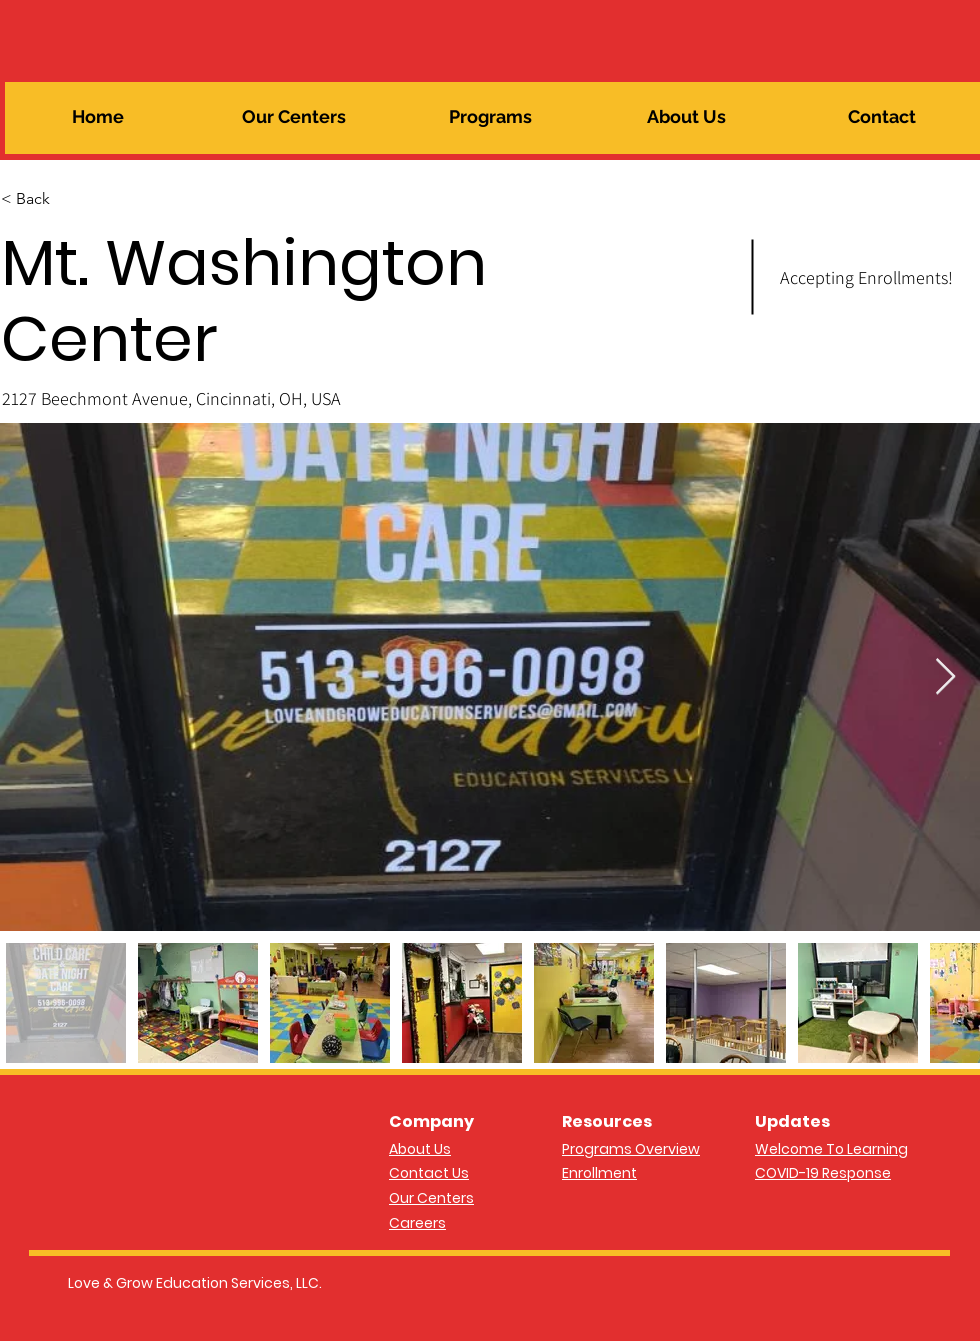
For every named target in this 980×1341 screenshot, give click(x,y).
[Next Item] (945, 677)
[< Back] (72, 199)
